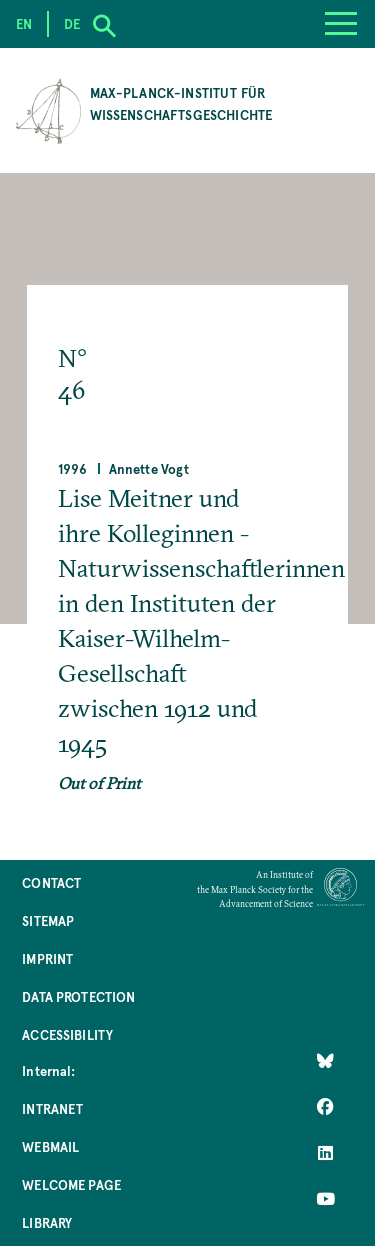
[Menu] (341, 24)
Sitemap (48, 920)
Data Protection (78, 996)
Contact (51, 882)
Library (47, 1222)
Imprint (47, 958)
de (72, 23)
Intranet (52, 1108)
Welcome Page (71, 1184)
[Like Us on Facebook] (325, 1107)
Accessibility (67, 1034)
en (24, 23)
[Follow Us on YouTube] (325, 1199)
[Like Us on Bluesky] (325, 1061)
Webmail (50, 1146)
